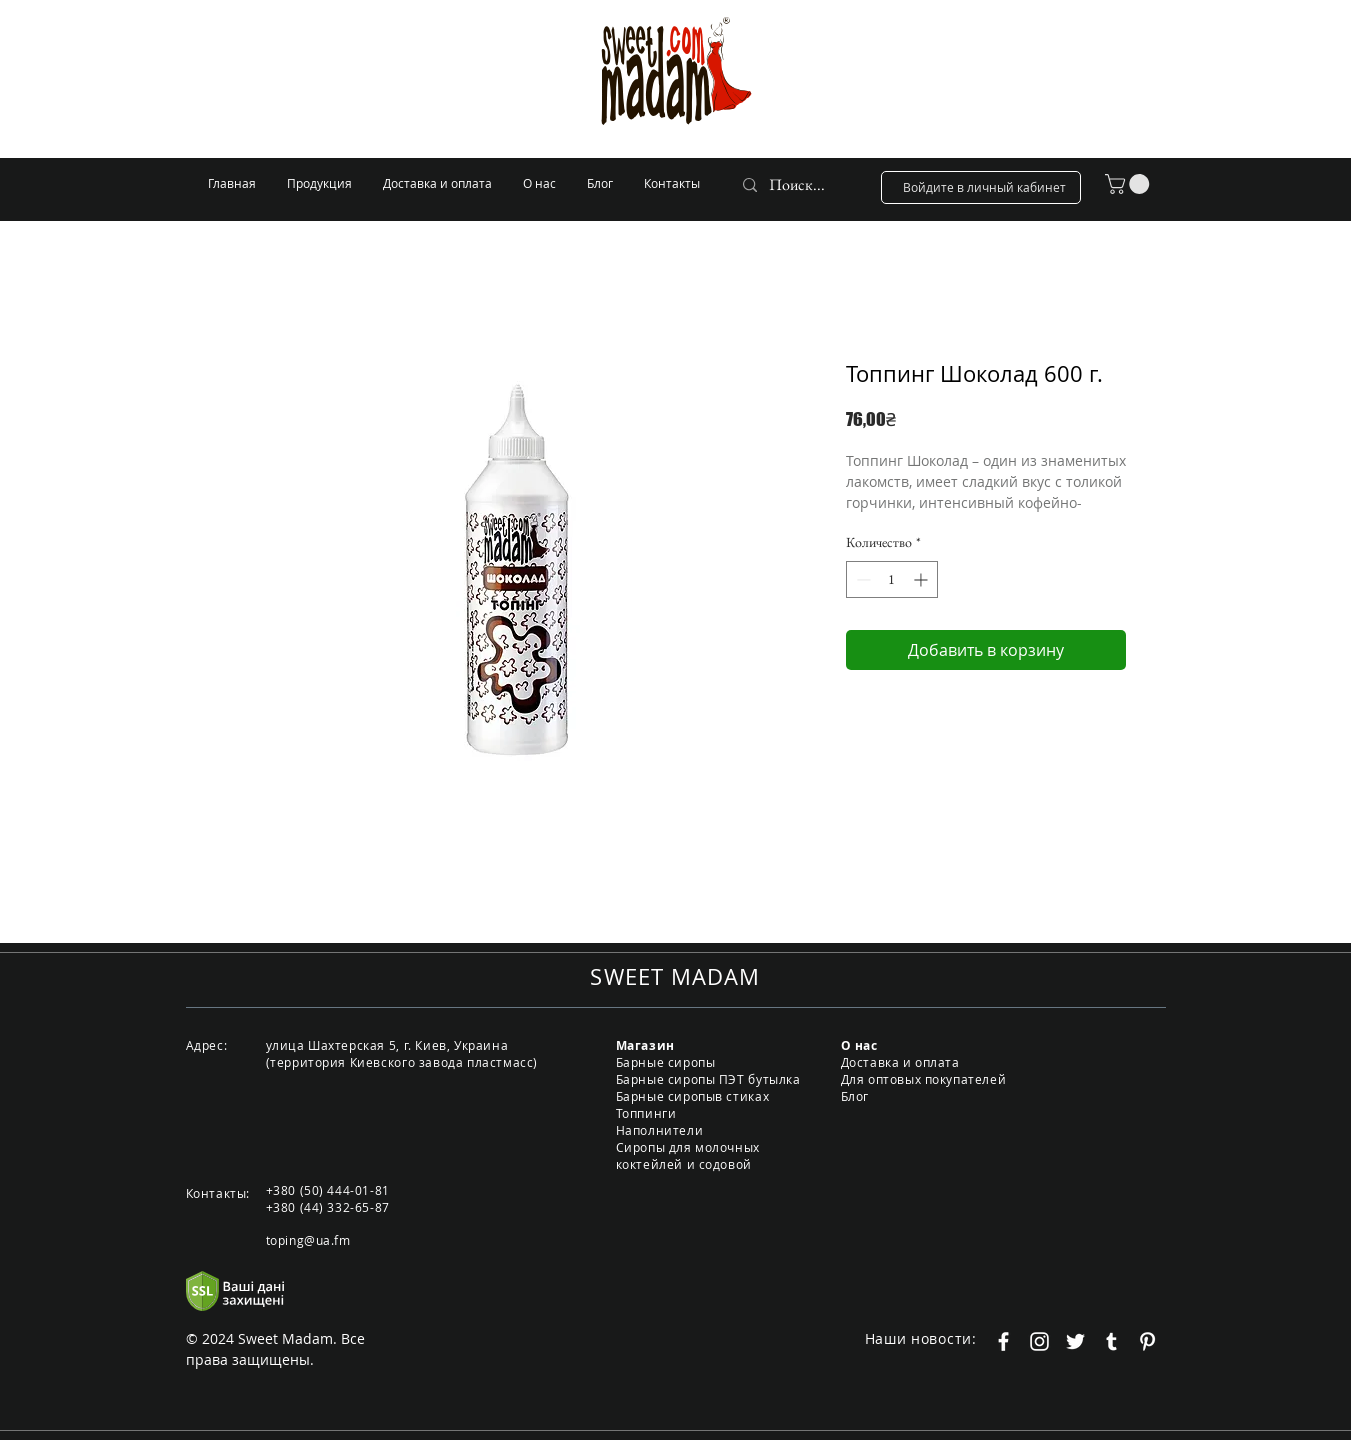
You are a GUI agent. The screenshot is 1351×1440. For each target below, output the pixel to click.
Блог (855, 1096)
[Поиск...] (798, 185)
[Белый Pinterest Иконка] (1147, 1341)
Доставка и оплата (900, 1062)
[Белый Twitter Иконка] (1075, 1341)
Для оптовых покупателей (924, 1079)
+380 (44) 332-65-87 (328, 1207)
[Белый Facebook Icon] (1003, 1341)
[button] (1129, 184)
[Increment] (922, 579)
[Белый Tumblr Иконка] (1111, 1341)
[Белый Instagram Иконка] (1039, 1341)
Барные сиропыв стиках (693, 1096)
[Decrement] (861, 579)
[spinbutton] (892, 579)
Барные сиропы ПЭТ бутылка (708, 1079)
